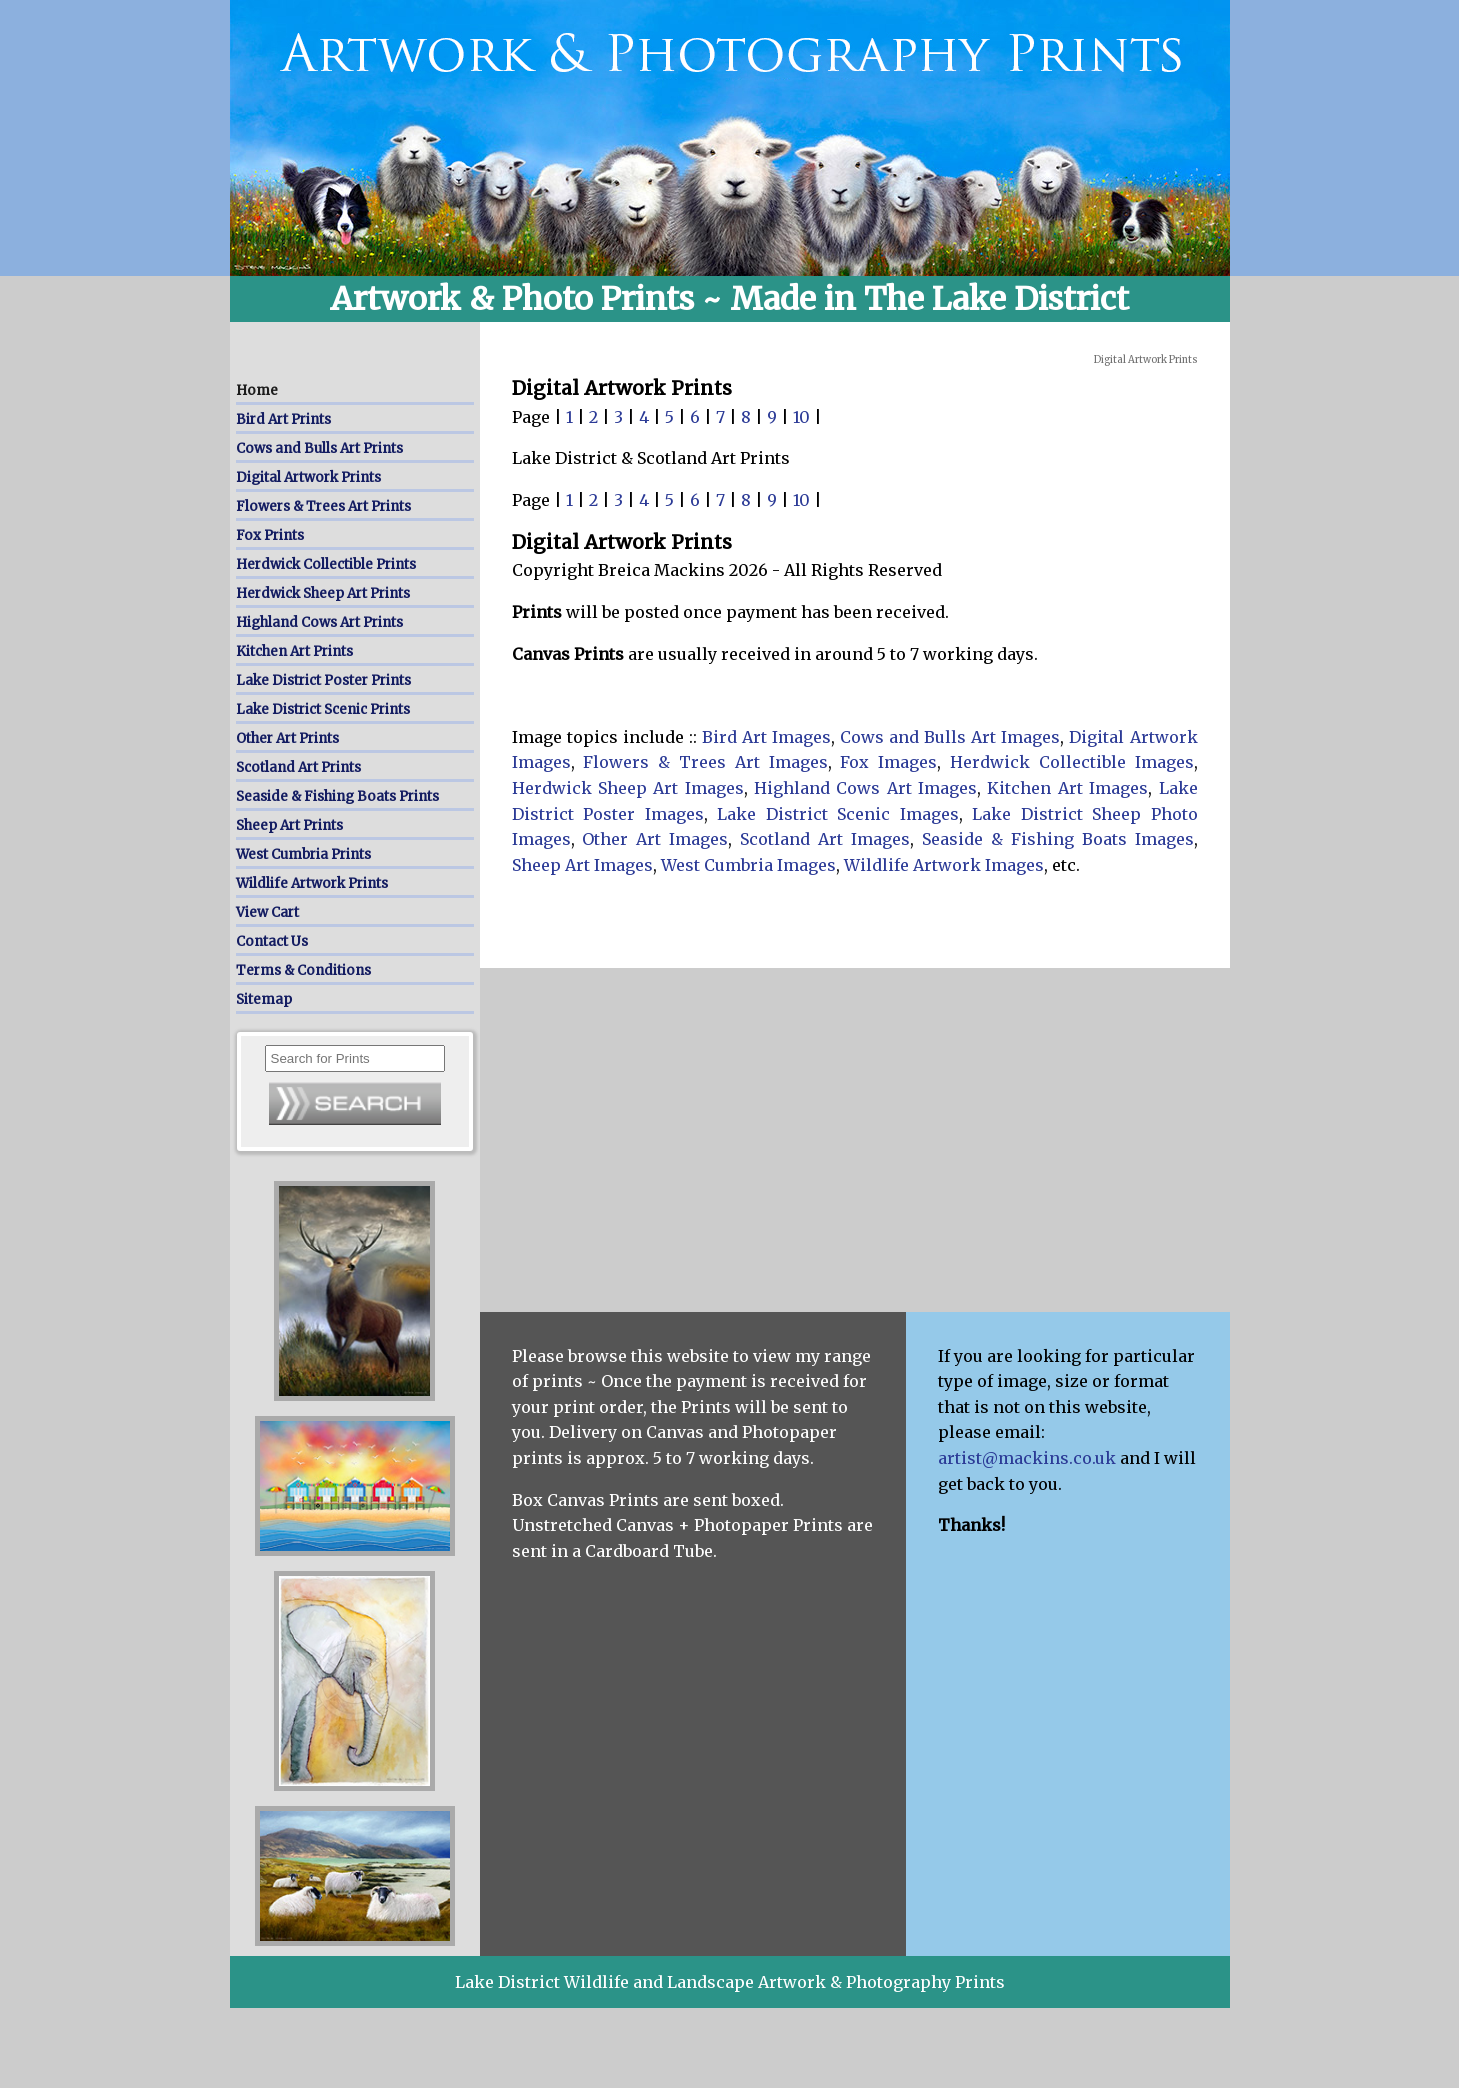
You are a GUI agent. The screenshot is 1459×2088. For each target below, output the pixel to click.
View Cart (267, 912)
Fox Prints (270, 535)
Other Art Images (655, 839)
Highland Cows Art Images (865, 788)
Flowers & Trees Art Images (705, 762)
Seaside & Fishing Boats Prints (337, 796)
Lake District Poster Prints (323, 680)
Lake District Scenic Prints (323, 709)
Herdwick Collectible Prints (326, 564)
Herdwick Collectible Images (1072, 762)
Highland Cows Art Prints (319, 622)
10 (803, 417)
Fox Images (888, 762)
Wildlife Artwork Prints (312, 883)
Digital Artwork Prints (308, 477)
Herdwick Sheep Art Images (628, 788)
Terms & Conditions (303, 970)
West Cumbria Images (748, 865)
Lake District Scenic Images (838, 814)
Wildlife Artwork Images (944, 865)
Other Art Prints (287, 738)
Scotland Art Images (825, 839)
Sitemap (264, 999)
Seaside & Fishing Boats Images (1058, 839)
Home (257, 390)
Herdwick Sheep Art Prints (323, 593)
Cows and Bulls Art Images (950, 737)
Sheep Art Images (582, 865)
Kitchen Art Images (1067, 788)
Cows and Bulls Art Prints (319, 448)
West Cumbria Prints (303, 854)
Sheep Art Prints (289, 825)
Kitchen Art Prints (294, 651)
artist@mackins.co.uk (1027, 1458)
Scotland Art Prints (298, 767)
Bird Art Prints (283, 419)
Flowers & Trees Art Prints (323, 506)
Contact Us (272, 941)
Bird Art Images (766, 737)
